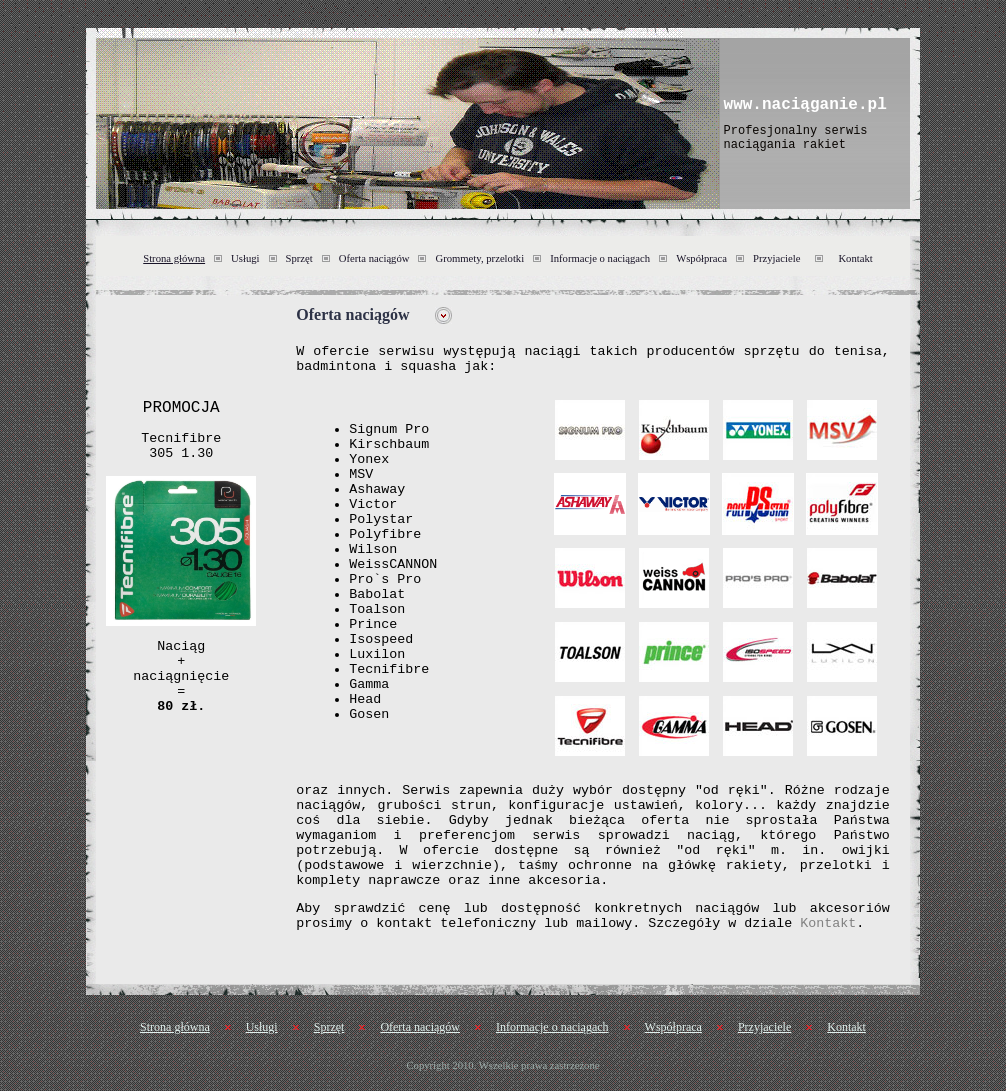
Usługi (245, 258)
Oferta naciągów (374, 258)
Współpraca (701, 258)
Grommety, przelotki (479, 258)
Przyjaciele (776, 258)
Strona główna (174, 258)
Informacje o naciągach (600, 258)
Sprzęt (299, 258)
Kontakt (855, 258)
